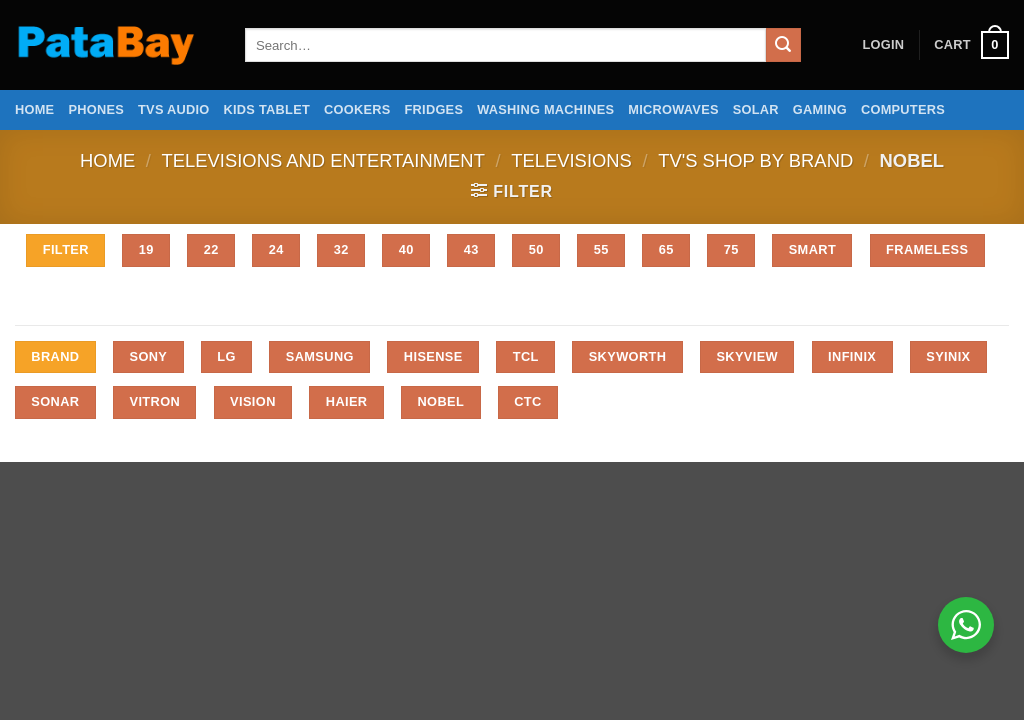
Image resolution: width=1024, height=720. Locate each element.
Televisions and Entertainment (323, 160)
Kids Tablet (267, 109)
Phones (96, 109)
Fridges (434, 109)
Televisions (571, 160)
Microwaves (673, 109)
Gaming (820, 109)
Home (34, 109)
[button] (883, 45)
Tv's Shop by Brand (755, 160)
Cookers (357, 109)
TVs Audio (174, 109)
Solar (756, 109)
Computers (903, 109)
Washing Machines (545, 109)
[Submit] (783, 45)
